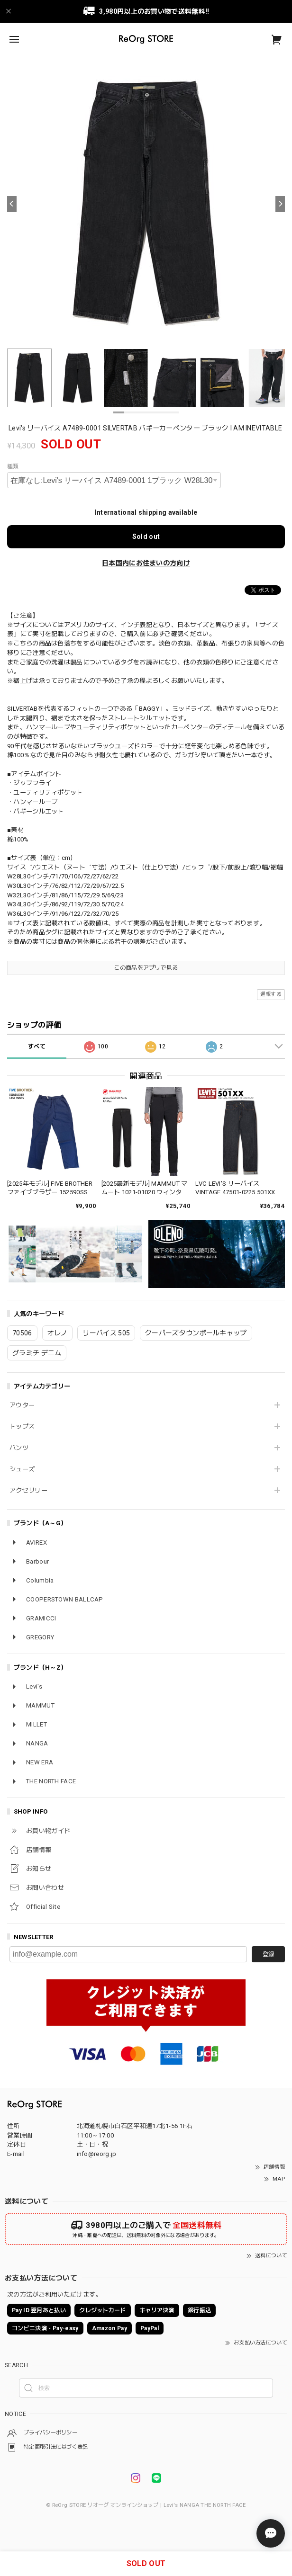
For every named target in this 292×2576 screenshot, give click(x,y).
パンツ (18, 1447)
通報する (271, 994)
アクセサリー (28, 1490)
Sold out (146, 536)
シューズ (22, 1469)
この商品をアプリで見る (146, 968)
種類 (13, 466)
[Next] (280, 204)
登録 (268, 1954)
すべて (37, 1046)
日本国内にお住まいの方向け (146, 563)
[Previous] (12, 204)
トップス (22, 1426)
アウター (22, 1405)
